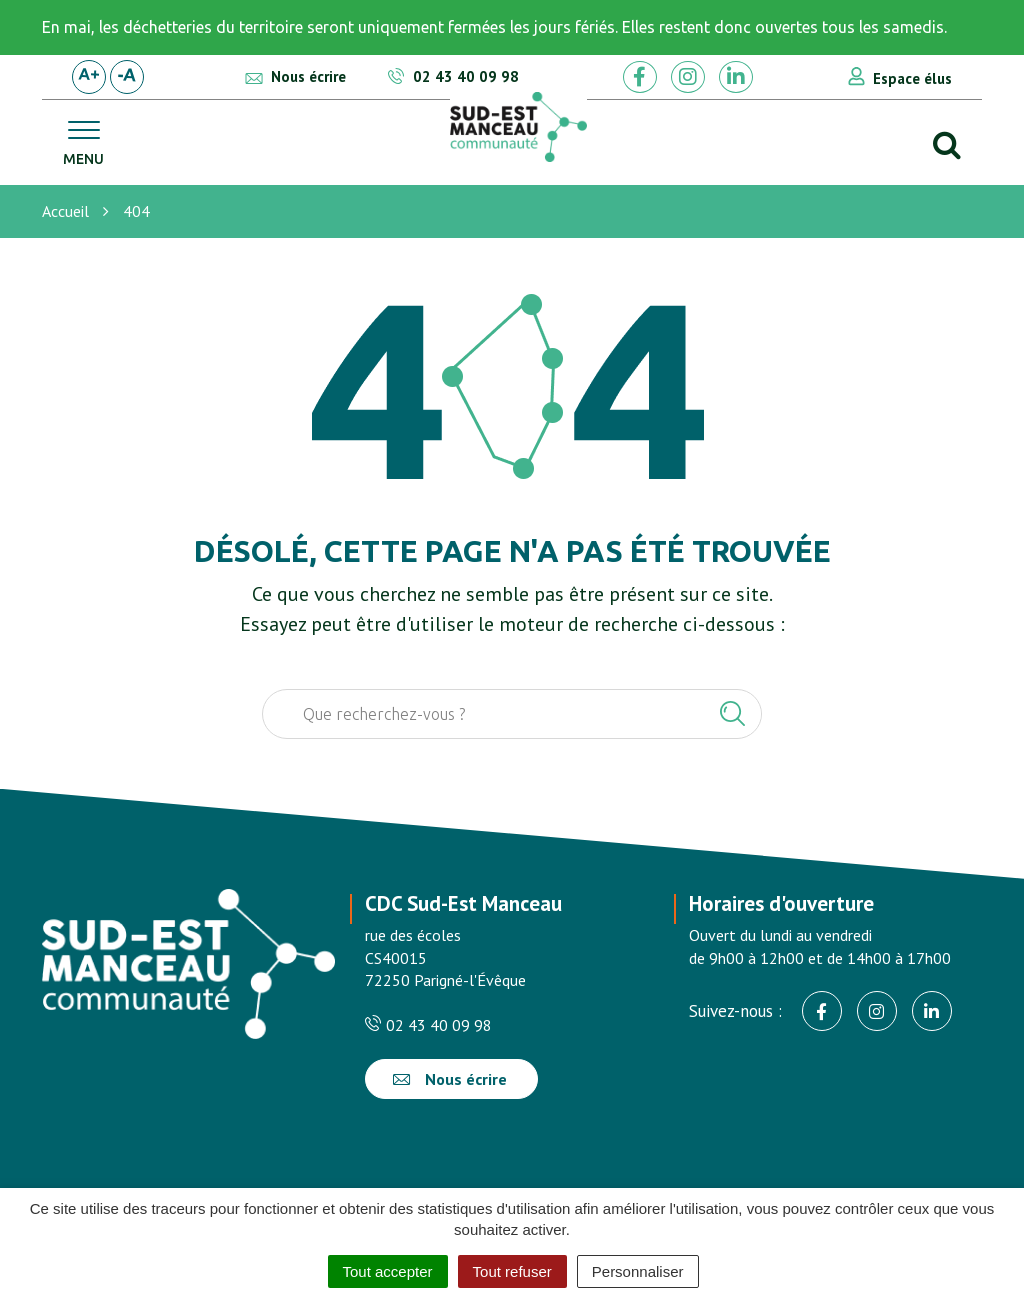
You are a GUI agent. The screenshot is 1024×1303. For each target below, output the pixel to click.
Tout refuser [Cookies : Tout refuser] (512, 1271)
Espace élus (912, 78)
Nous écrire (450, 1079)
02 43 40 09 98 (428, 1025)
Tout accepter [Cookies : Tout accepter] (388, 1271)
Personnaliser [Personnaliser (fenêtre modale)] (638, 1271)
